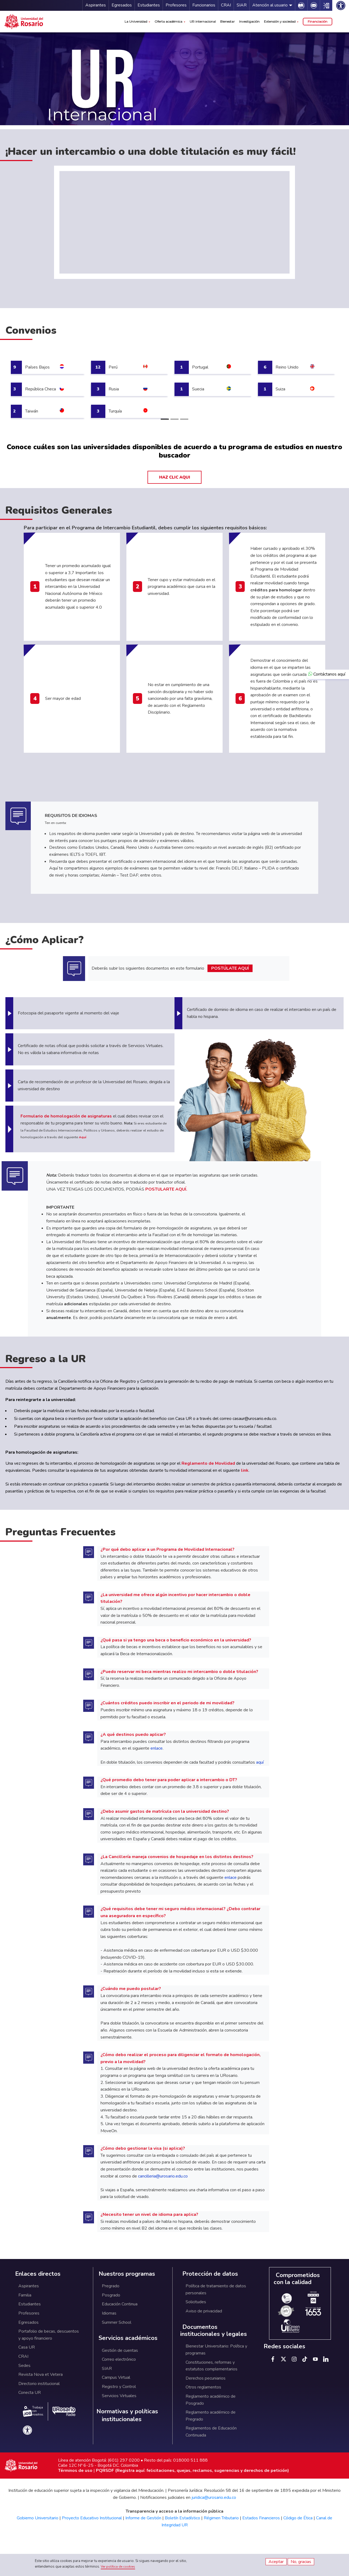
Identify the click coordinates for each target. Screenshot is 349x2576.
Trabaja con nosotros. (33, 2411)
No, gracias (301, 2562)
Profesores (176, 5)
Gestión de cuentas (120, 2350)
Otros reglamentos (203, 2387)
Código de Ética (298, 2518)
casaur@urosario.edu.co (254, 1419)
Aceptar (276, 2562)
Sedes (24, 2366)
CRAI (226, 5)
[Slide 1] (165, 419)
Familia (24, 2295)
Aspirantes (95, 5)
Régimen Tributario (221, 2518)
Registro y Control (119, 2387)
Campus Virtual (116, 2377)
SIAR (242, 5)
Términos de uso (75, 2470)
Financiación (317, 21)
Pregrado (110, 2286)
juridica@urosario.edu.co (214, 2497)
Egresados (122, 5)
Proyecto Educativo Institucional (92, 2518)
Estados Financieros (261, 2518)
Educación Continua (119, 2304)
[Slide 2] (174, 419)
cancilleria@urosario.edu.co (163, 2176)
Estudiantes (148, 5)
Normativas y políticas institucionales (127, 2415)
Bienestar (227, 21)
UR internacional (203, 21)
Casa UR (26, 2347)
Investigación (249, 21)
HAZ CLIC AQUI (174, 477)
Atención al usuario (270, 5)
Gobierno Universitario (37, 2518)
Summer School (116, 2322)
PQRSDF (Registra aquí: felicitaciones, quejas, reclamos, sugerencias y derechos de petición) (192, 2470)
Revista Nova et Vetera (40, 2374)
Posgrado (111, 2295)
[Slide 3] (184, 419)
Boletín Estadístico (182, 2518)
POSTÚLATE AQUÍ (230, 968)
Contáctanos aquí (326, 674)
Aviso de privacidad (204, 2311)
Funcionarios (203, 5)
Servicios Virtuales (119, 2396)
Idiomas (109, 2313)
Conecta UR (29, 2393)
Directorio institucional (39, 2384)
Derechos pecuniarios (206, 2378)
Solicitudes (196, 2302)
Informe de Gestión (143, 2518)
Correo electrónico (119, 2359)
